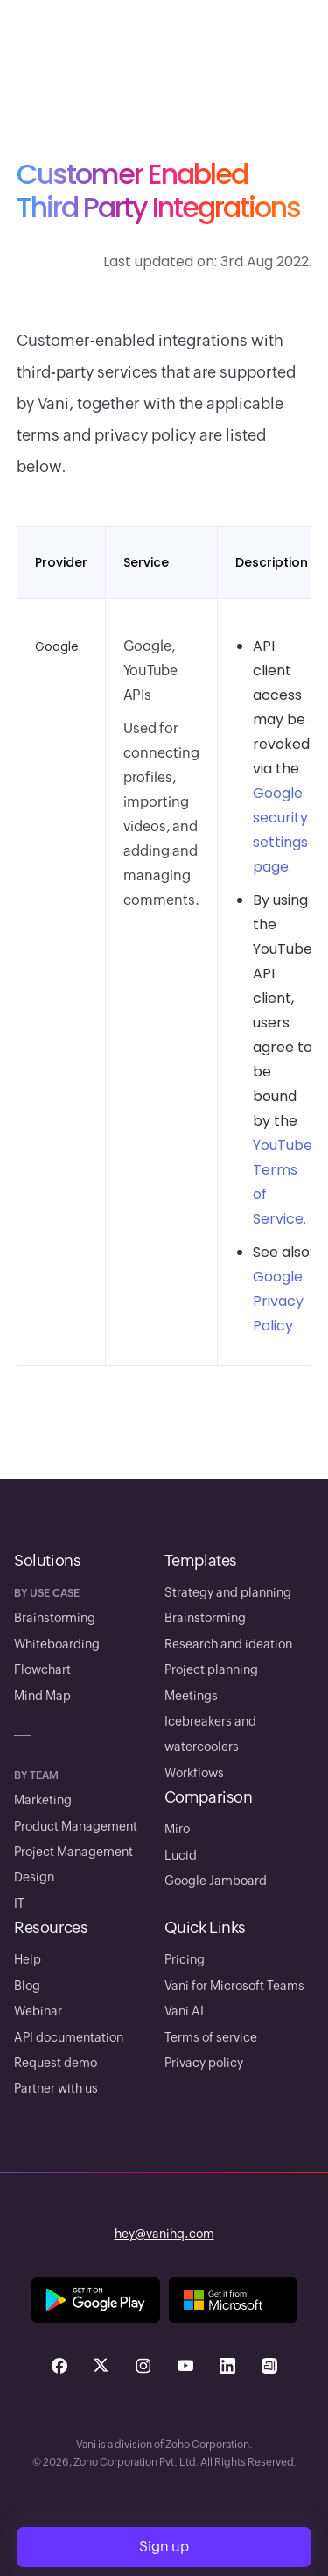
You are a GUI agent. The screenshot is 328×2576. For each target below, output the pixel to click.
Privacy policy (203, 2063)
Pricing (184, 1959)
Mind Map (42, 1696)
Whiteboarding (57, 1644)
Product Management (75, 1826)
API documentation (68, 2037)
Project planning (211, 1669)
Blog (27, 1986)
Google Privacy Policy (278, 1301)
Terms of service (210, 2037)
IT (19, 1903)
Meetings (191, 1696)
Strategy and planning (227, 1592)
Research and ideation (228, 1644)
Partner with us (56, 2088)
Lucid (180, 1855)
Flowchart (42, 1669)
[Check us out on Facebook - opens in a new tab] (59, 2366)
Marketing (43, 1800)
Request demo (55, 2063)
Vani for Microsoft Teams (234, 1986)
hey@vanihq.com (164, 2234)
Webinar (38, 2011)
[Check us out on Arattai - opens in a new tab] (269, 2366)
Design (34, 1877)
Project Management (73, 1852)
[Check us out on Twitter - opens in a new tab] (101, 2366)
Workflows (194, 1773)
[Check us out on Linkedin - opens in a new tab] (227, 2366)
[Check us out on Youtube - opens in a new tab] (185, 2366)
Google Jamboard (215, 1881)
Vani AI (184, 2011)
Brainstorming (54, 1618)
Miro (177, 1829)
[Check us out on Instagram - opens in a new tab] (143, 2366)
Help (27, 1959)
